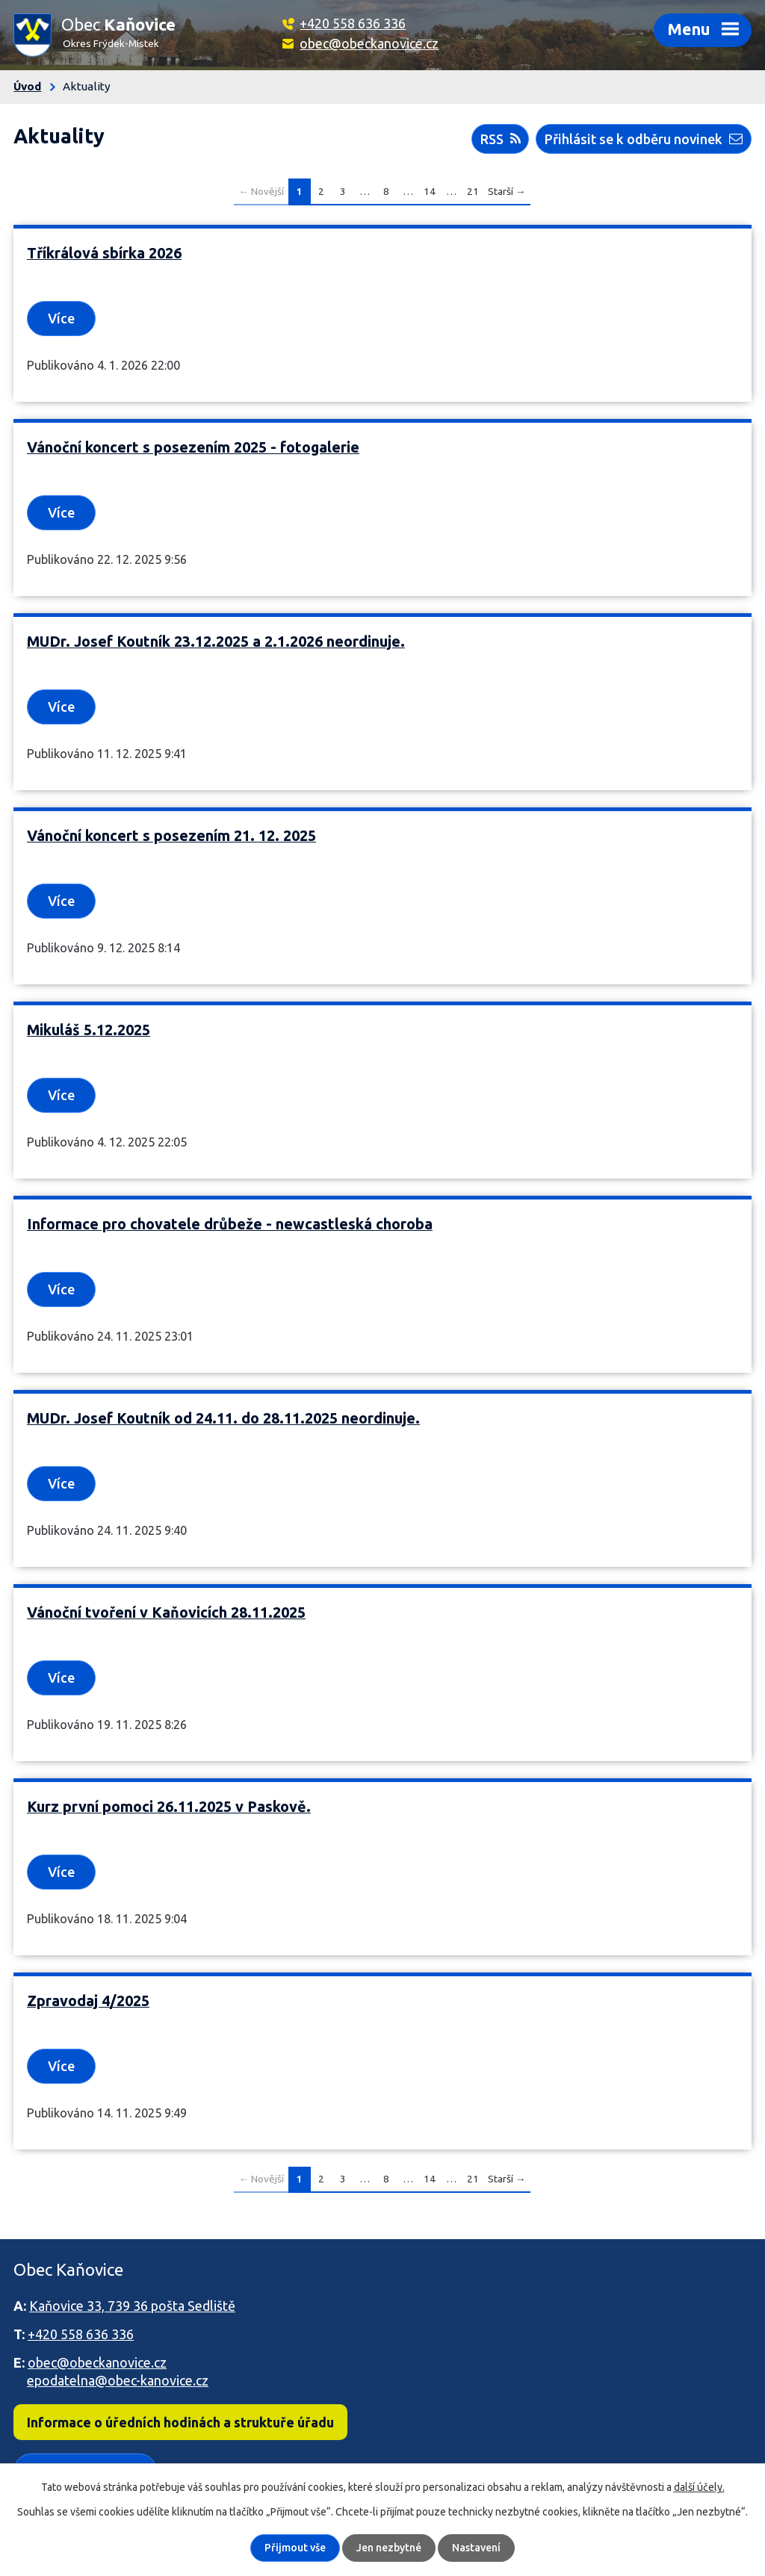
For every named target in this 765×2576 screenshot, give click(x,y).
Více (61, 318)
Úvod (27, 86)
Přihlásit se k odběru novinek (644, 138)
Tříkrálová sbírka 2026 (104, 253)
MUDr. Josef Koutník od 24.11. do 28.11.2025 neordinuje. (223, 1418)
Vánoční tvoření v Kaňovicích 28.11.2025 (166, 1612)
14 (430, 191)
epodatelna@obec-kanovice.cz (117, 2380)
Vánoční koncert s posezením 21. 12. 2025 (171, 836)
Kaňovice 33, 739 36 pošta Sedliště (132, 2305)
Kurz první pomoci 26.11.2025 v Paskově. (169, 1806)
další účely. (699, 2487)
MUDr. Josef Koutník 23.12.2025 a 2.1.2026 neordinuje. (216, 641)
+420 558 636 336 (353, 23)
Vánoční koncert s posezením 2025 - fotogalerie (193, 447)
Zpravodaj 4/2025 (88, 2001)
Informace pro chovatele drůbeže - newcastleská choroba (230, 1224)
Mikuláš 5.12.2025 (88, 1030)
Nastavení (476, 2548)
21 (473, 191)
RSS (500, 138)
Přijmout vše (295, 2548)
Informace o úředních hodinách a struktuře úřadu (180, 2422)
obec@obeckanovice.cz (369, 43)
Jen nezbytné (388, 2548)
